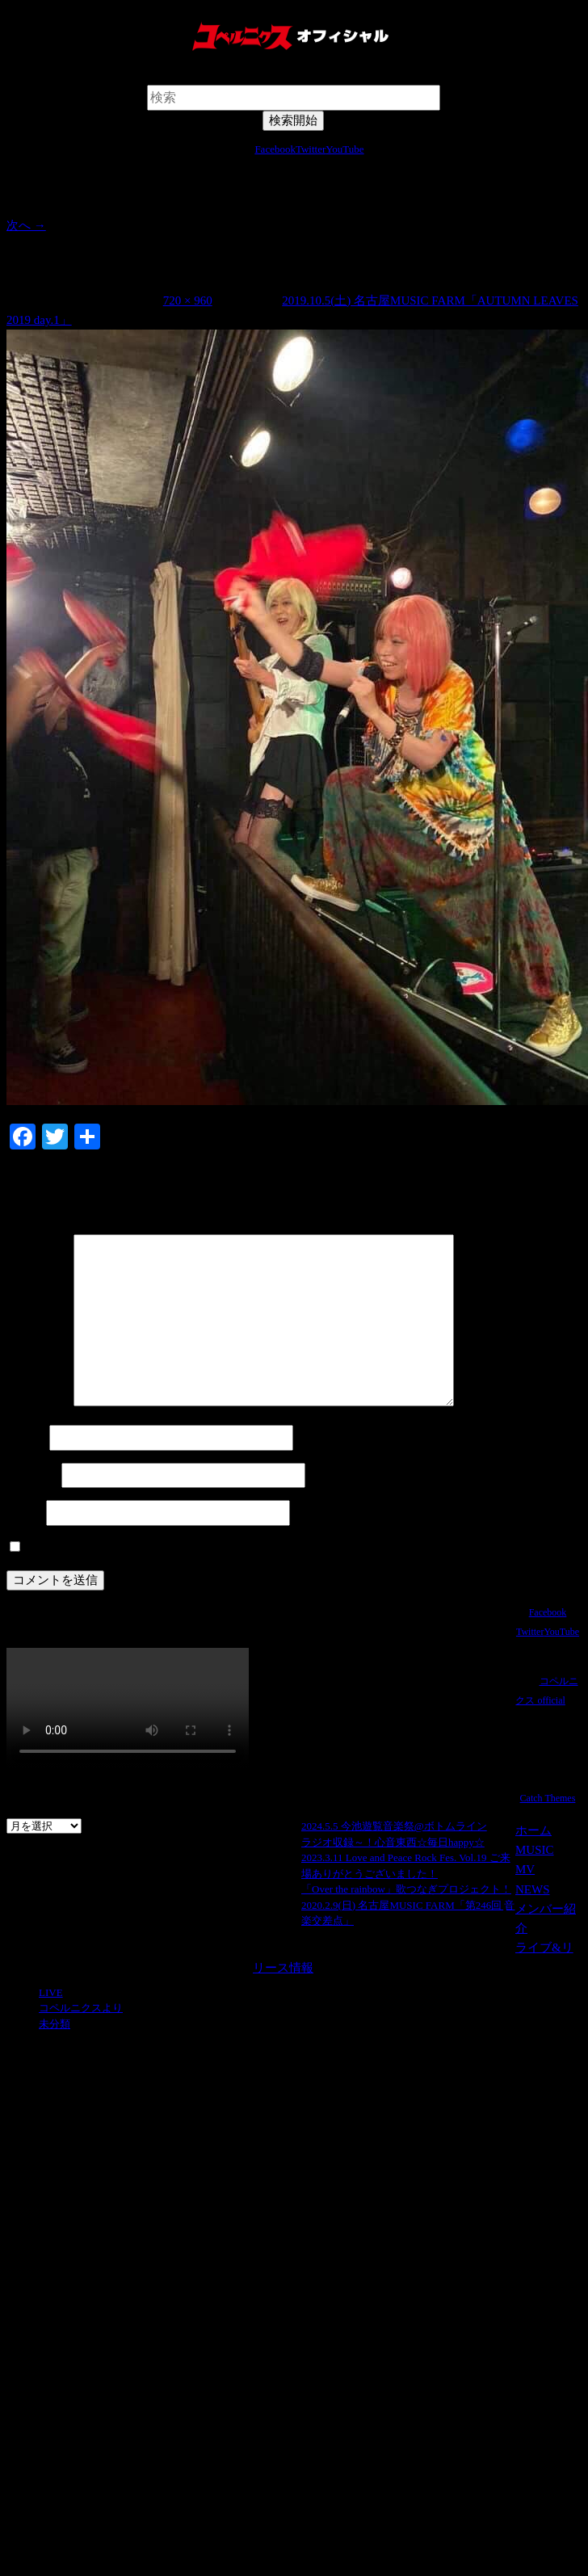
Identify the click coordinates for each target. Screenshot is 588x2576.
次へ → (26, 225)
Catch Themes (548, 1798)
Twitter (311, 149)
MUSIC (534, 1849)
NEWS (532, 1889)
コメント (38, 1402)
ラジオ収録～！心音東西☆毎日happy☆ (393, 1842)
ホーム (533, 1830)
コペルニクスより (81, 2008)
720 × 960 (187, 300)
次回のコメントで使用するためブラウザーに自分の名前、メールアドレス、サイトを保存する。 (286, 1547)
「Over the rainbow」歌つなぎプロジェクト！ (406, 1889)
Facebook (275, 149)
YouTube (344, 149)
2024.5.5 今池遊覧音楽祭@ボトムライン (394, 1826)
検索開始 (293, 76)
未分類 (54, 2024)
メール (32, 1475)
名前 (26, 1437)
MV (525, 1869)
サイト (24, 1513)
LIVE (51, 1992)
